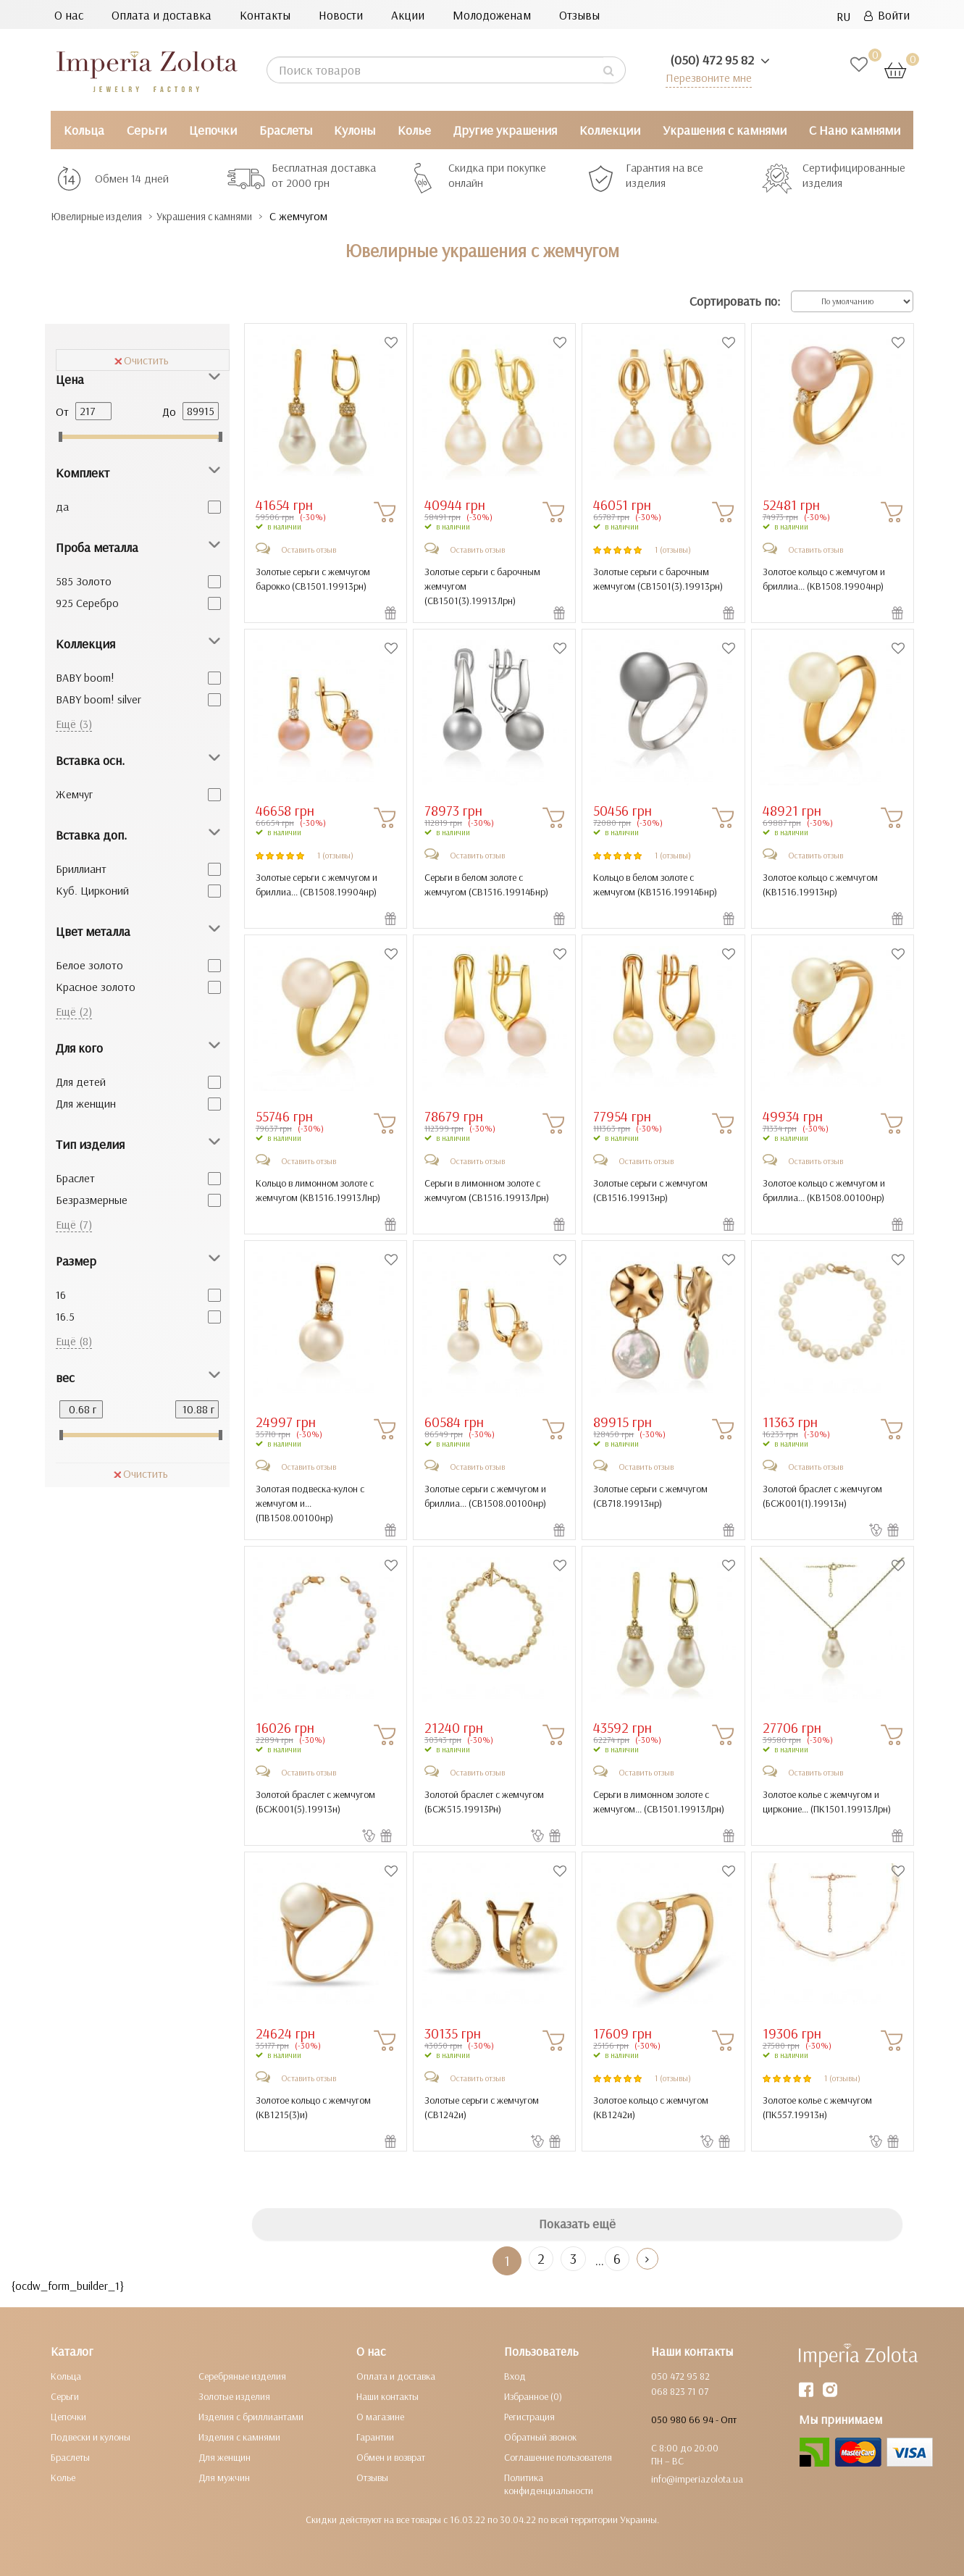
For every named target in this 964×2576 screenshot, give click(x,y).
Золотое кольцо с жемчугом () (820, 884)
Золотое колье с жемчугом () (817, 2106)
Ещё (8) (74, 1340)
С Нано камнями (854, 130)
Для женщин (86, 1102)
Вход (515, 2375)
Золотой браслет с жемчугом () (822, 1495)
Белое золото (89, 964)
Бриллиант (81, 868)
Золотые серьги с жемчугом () (650, 1189)
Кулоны (354, 130)
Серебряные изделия (242, 2375)
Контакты (265, 14)
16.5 (65, 1315)
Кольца (84, 130)
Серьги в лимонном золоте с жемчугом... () (658, 1801)
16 (61, 1294)
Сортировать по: (735, 301)
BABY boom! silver (98, 698)
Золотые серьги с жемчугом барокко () (313, 578)
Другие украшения (505, 130)
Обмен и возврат (390, 2456)
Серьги (147, 130)
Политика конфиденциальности (548, 2483)
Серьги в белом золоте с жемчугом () (486, 884)
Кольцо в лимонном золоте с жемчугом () (318, 1189)
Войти (887, 14)
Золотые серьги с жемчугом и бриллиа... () (316, 884)
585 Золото (84, 580)
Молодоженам (492, 14)
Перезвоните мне (706, 77)
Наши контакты (387, 2395)
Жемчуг (74, 793)
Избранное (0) (533, 2395)
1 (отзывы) (673, 548)
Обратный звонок (540, 2436)
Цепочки (213, 130)
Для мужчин (224, 2476)
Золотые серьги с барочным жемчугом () (482, 585)
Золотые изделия (234, 2395)
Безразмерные (91, 1199)
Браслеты (285, 130)
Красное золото (95, 986)
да (62, 505)
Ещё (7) (74, 1223)
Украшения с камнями (725, 130)
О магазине (380, 2415)
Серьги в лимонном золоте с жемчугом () (486, 1189)
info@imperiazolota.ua (697, 2478)
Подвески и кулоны (90, 2436)
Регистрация (529, 2415)
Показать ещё (577, 2223)
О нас (68, 14)
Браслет (75, 1177)
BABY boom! (85, 676)
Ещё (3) (74, 723)
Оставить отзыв (308, 548)
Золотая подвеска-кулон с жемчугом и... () (310, 1502)
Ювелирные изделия (105, 216)
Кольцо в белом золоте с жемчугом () (655, 884)
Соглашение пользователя (558, 2456)
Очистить (141, 359)
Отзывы (579, 14)
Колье (414, 130)
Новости (341, 14)
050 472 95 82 (680, 2375)
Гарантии (375, 2436)
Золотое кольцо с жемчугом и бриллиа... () (824, 578)
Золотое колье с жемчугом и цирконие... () (827, 1801)
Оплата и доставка (161, 14)
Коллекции (609, 130)
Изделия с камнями (239, 2436)
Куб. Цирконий (92, 889)
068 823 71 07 (679, 2390)
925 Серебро (87, 602)
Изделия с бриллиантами (250, 2415)
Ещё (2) (74, 1010)
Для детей (81, 1081)
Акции (407, 14)
